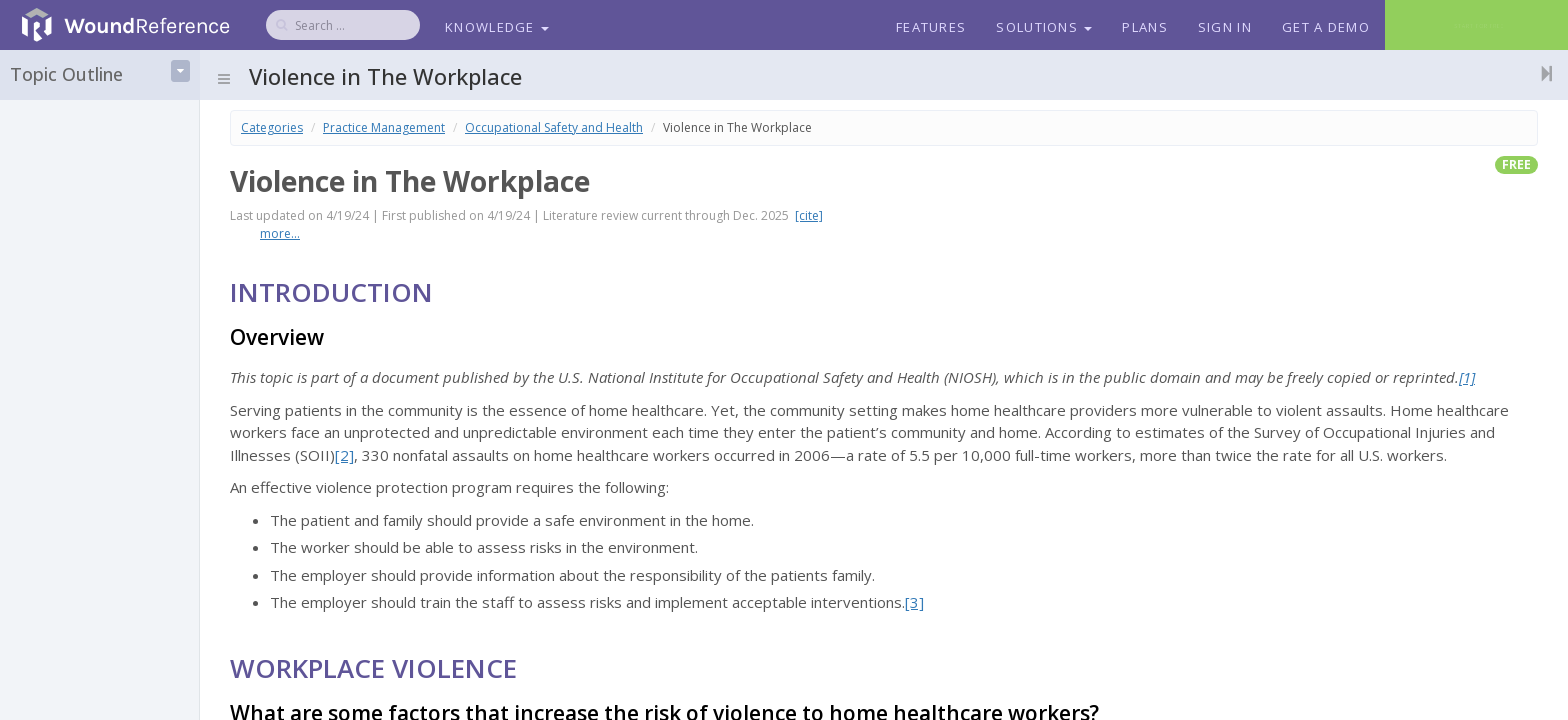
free (1516, 164)
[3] (914, 602)
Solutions (1044, 27)
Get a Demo (1326, 27)
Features (931, 27)
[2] (344, 455)
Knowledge (497, 27)
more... (280, 233)
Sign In (1225, 27)
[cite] (809, 215)
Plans (1145, 27)
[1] (1467, 377)
